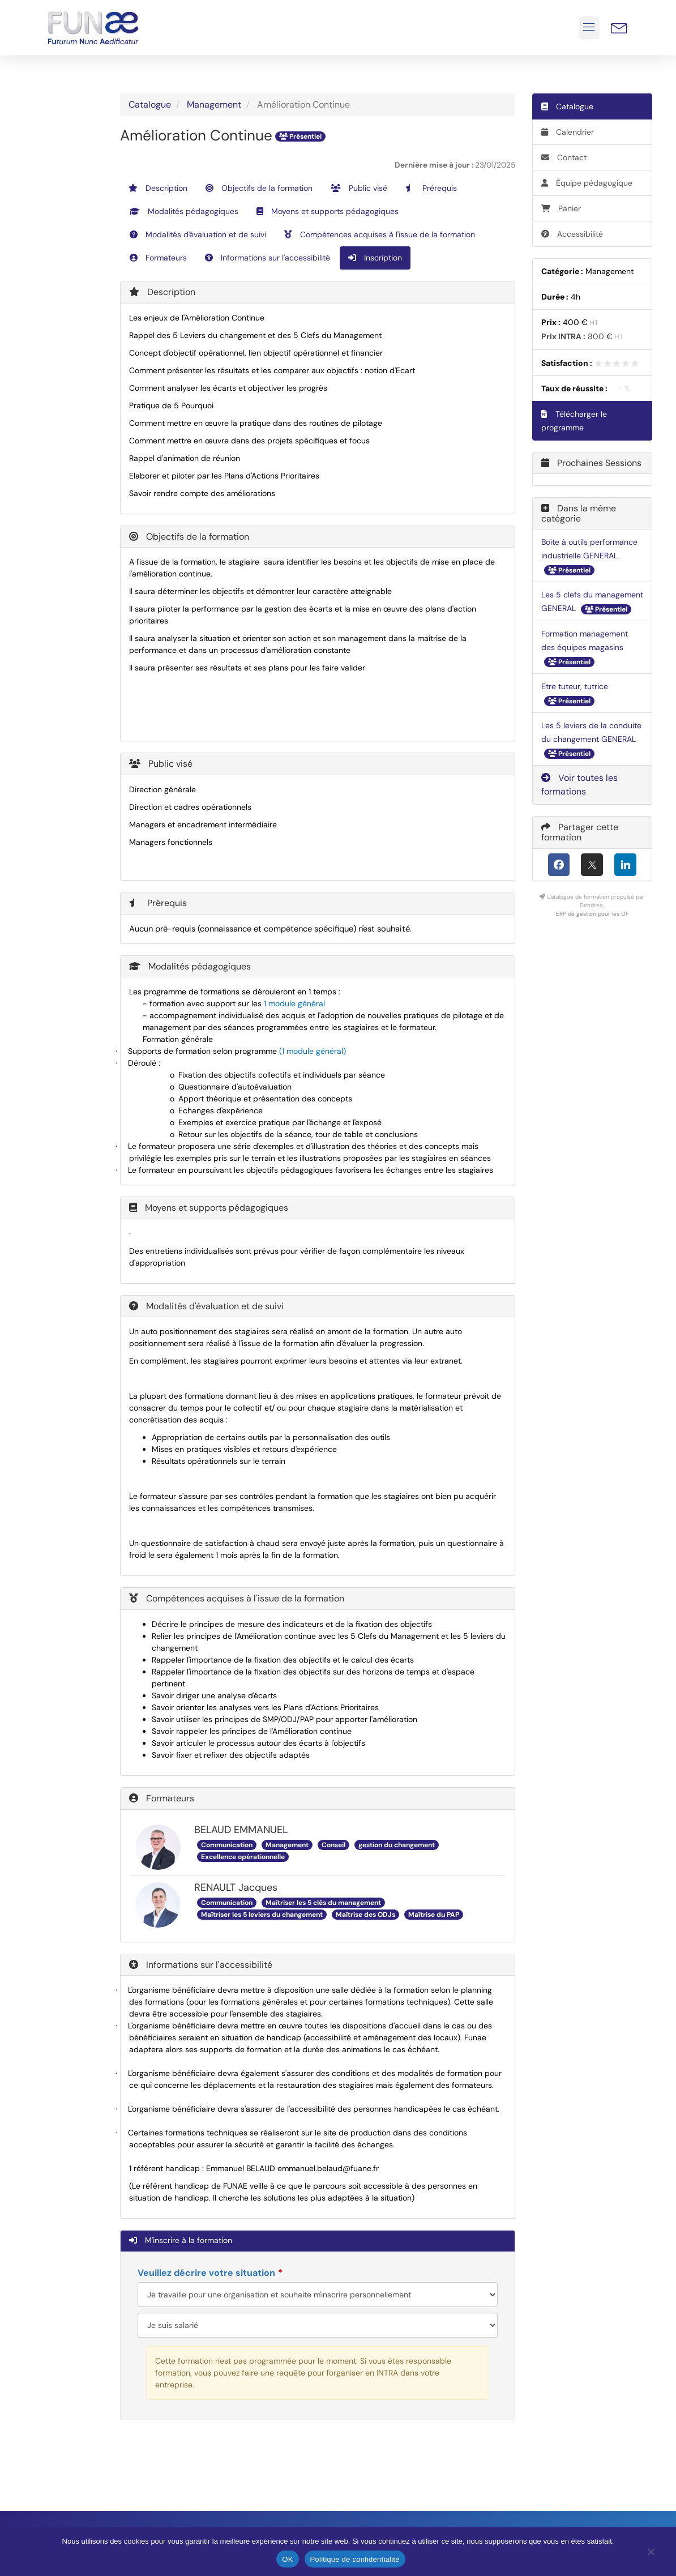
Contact (564, 157)
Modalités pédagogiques (184, 211)
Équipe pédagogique (586, 183)
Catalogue (150, 104)
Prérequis (431, 188)
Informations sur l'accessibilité (267, 258)
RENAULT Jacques (235, 1887)
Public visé (359, 188)
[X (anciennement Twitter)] (592, 864)
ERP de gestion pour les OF (592, 913)
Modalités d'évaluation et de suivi (198, 234)
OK (287, 2559)
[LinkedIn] (625, 864)
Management (214, 104)
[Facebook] (559, 864)
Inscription (375, 258)
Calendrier (567, 132)
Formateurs (158, 258)
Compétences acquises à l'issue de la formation (379, 234)
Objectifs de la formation (259, 188)
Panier (561, 208)
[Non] (651, 2554)
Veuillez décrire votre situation (206, 2273)
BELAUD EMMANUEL (241, 1829)
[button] (589, 27)
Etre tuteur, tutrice (574, 686)
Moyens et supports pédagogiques (327, 211)
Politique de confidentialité (355, 2559)
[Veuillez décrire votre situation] (318, 2325)
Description (158, 188)
